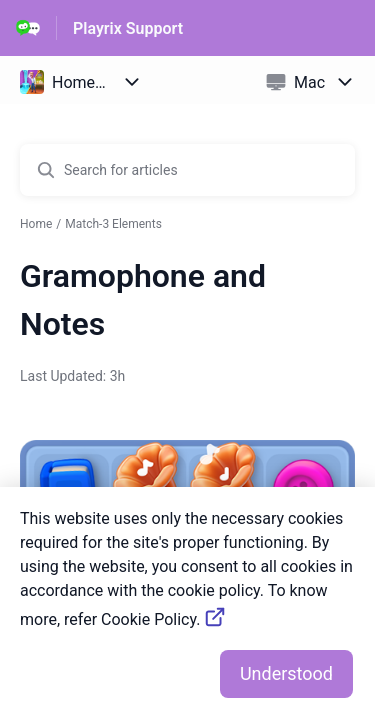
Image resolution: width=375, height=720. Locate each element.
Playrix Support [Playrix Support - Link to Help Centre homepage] (128, 28)
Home (36, 224)
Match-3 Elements (113, 224)
